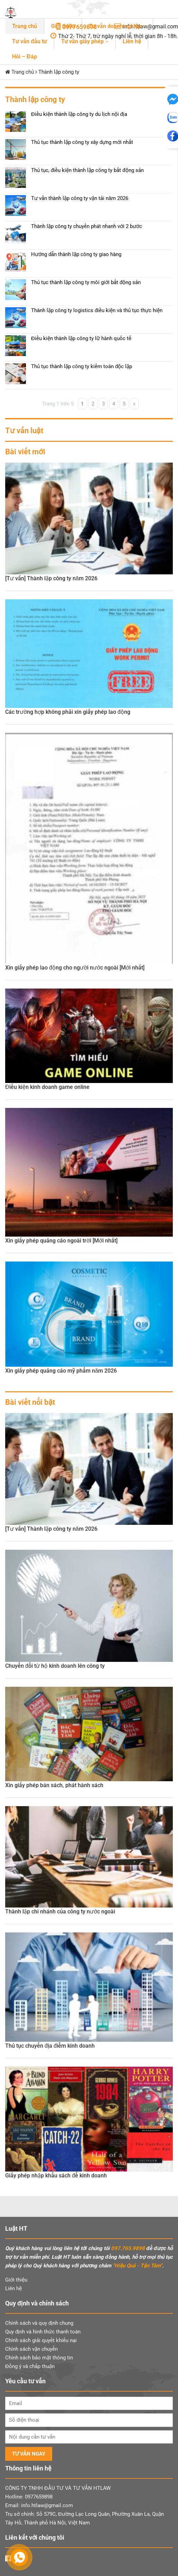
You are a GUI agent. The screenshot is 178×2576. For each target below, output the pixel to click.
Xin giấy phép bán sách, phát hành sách (54, 1785)
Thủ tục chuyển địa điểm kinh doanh (50, 2045)
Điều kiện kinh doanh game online (47, 1087)
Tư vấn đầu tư (29, 41)
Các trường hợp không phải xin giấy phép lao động (67, 712)
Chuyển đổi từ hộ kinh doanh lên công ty (55, 1666)
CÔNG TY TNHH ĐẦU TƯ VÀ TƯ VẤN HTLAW (58, 2488)
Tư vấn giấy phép (82, 41)
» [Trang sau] (134, 404)
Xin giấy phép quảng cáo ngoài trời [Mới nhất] (61, 1240)
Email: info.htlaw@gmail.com (39, 2505)
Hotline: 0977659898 (29, 2497)
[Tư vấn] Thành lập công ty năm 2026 (51, 578)
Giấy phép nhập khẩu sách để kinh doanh (56, 2175)
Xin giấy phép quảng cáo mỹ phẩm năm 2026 (61, 1370)
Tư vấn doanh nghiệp (115, 26)
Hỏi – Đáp (24, 56)
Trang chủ (24, 26)
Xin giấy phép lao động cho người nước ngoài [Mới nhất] (74, 967)
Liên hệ (132, 41)
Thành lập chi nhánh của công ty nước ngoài (60, 1911)
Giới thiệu (63, 26)
